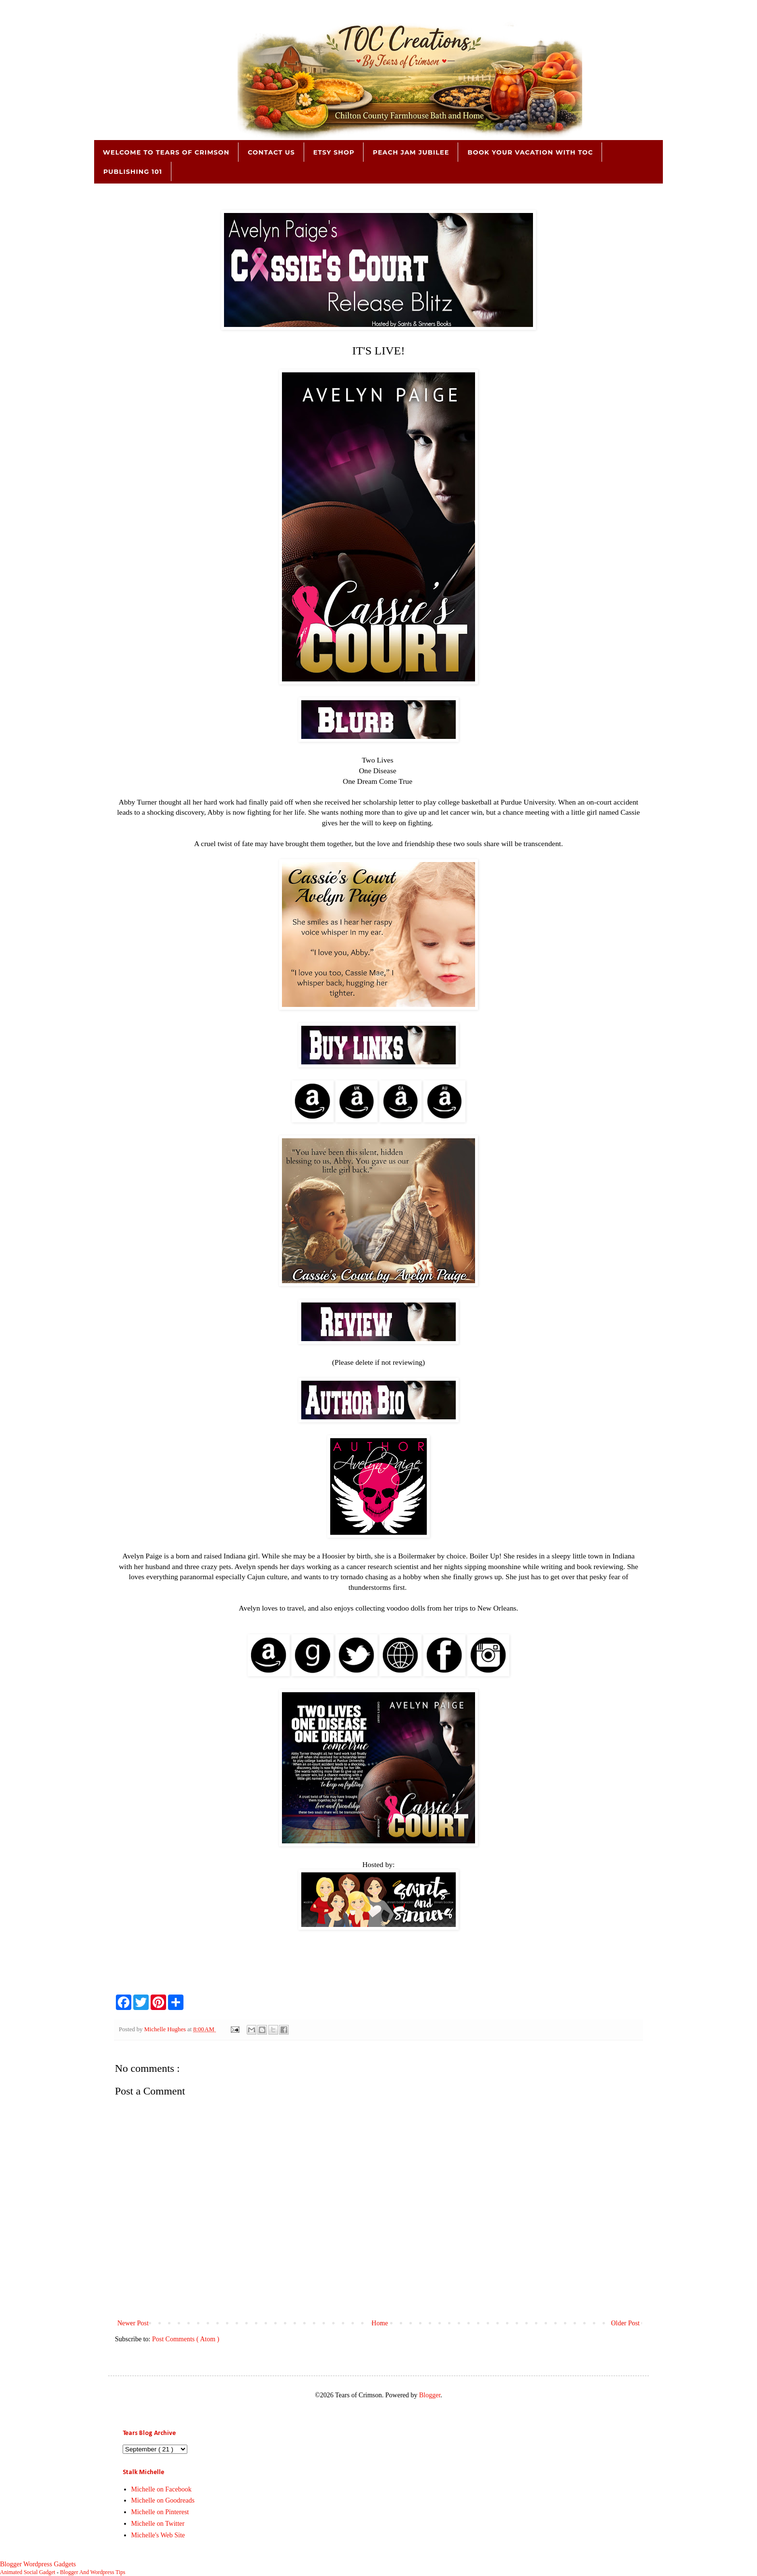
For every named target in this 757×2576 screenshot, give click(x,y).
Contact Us (271, 152)
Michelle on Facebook (161, 2489)
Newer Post (133, 2323)
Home (380, 2323)
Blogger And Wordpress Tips (92, 2572)
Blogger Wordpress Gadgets (38, 2564)
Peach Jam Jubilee (411, 152)
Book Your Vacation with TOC (530, 152)
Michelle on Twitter (158, 2523)
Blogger (429, 2395)
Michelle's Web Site (158, 2535)
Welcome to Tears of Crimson (166, 152)
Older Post (625, 2323)
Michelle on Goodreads (163, 2500)
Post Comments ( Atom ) (185, 2339)
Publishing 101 (132, 171)
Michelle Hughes (165, 2029)
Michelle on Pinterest (160, 2512)
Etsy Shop (334, 152)
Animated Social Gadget (28, 2572)
